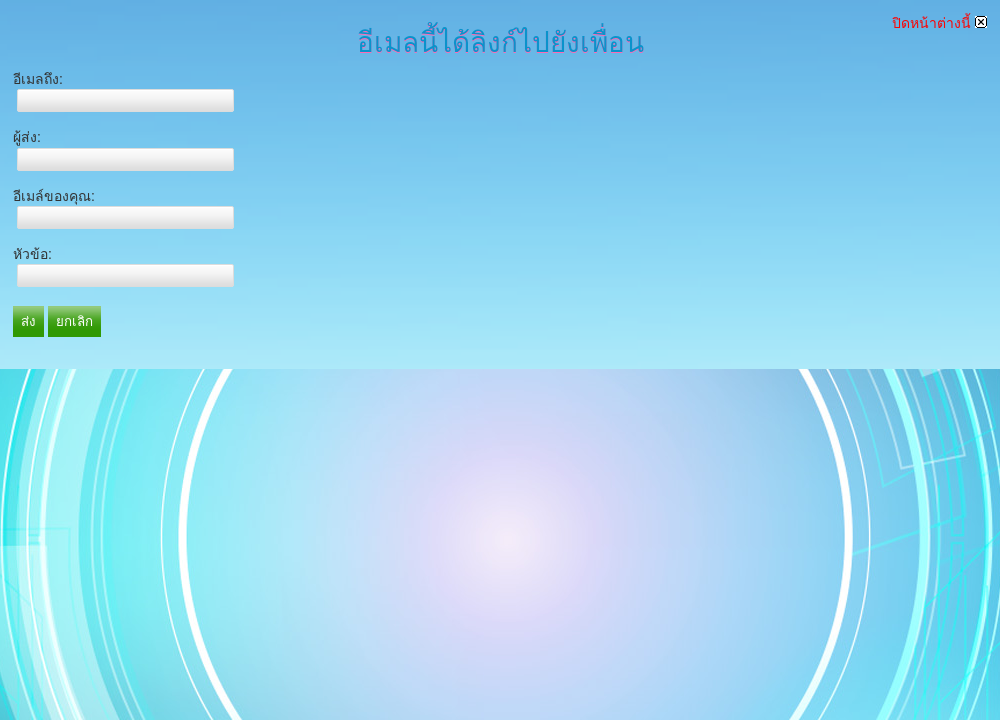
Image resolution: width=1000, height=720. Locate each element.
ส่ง (28, 321)
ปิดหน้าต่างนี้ (939, 23)
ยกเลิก (74, 321)
